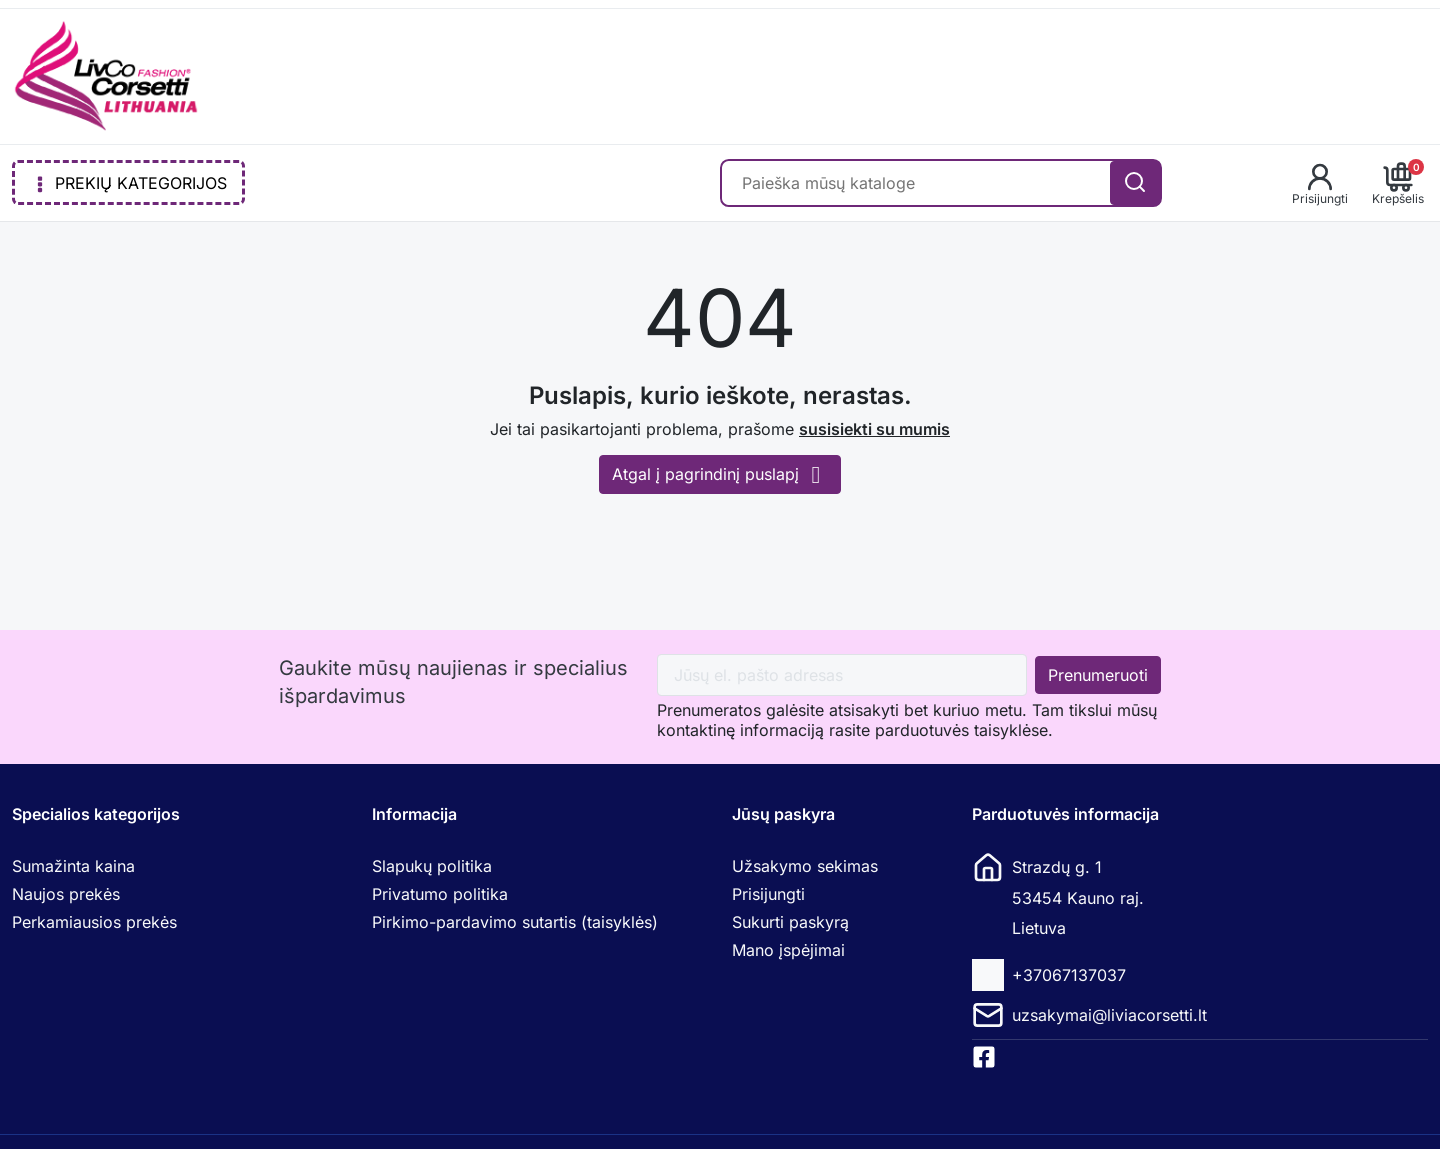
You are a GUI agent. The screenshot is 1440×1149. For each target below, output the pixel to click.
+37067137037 (1069, 975)
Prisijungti (768, 894)
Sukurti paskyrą (790, 922)
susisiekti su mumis (874, 429)
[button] (1320, 183)
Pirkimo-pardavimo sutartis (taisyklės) (515, 922)
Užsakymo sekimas (805, 866)
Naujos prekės (66, 894)
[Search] (1135, 183)
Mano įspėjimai (788, 950)
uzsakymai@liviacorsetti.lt (1109, 1015)
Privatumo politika (440, 894)
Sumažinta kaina (73, 866)
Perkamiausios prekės (94, 922)
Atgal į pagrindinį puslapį (720, 474)
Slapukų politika (432, 866)
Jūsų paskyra (783, 814)
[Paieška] (916, 183)
